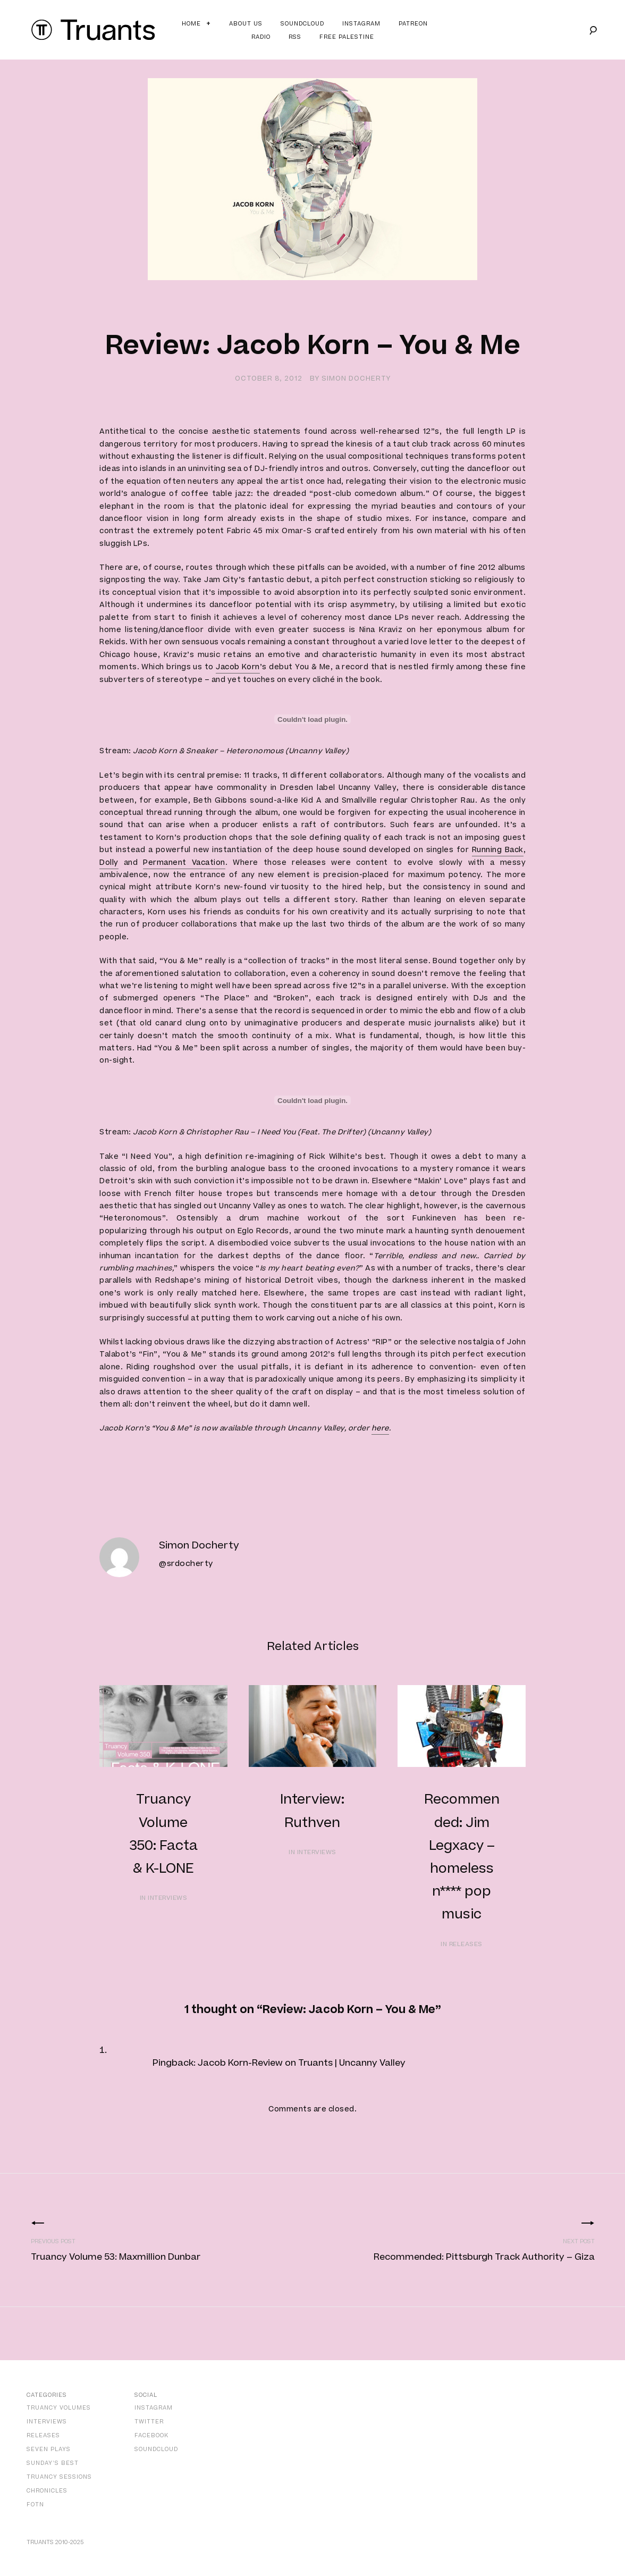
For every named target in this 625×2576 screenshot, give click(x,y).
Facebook (151, 2435)
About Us (246, 24)
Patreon (413, 24)
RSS (295, 37)
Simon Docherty (356, 378)
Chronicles (47, 2491)
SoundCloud (156, 2449)
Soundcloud (302, 24)
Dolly (109, 862)
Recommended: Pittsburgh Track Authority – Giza (484, 2257)
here (380, 1428)
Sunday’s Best (53, 2463)
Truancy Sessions (59, 2477)
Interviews (47, 2422)
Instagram (361, 24)
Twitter (149, 2422)
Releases (43, 2435)
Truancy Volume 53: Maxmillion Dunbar (115, 2257)
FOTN (35, 2504)
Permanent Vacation (184, 862)
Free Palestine (346, 37)
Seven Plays (49, 2449)
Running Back (497, 850)
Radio (261, 37)
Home (191, 24)
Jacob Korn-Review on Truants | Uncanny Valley (302, 2063)
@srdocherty (186, 1563)
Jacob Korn (238, 667)
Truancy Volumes (59, 2408)
